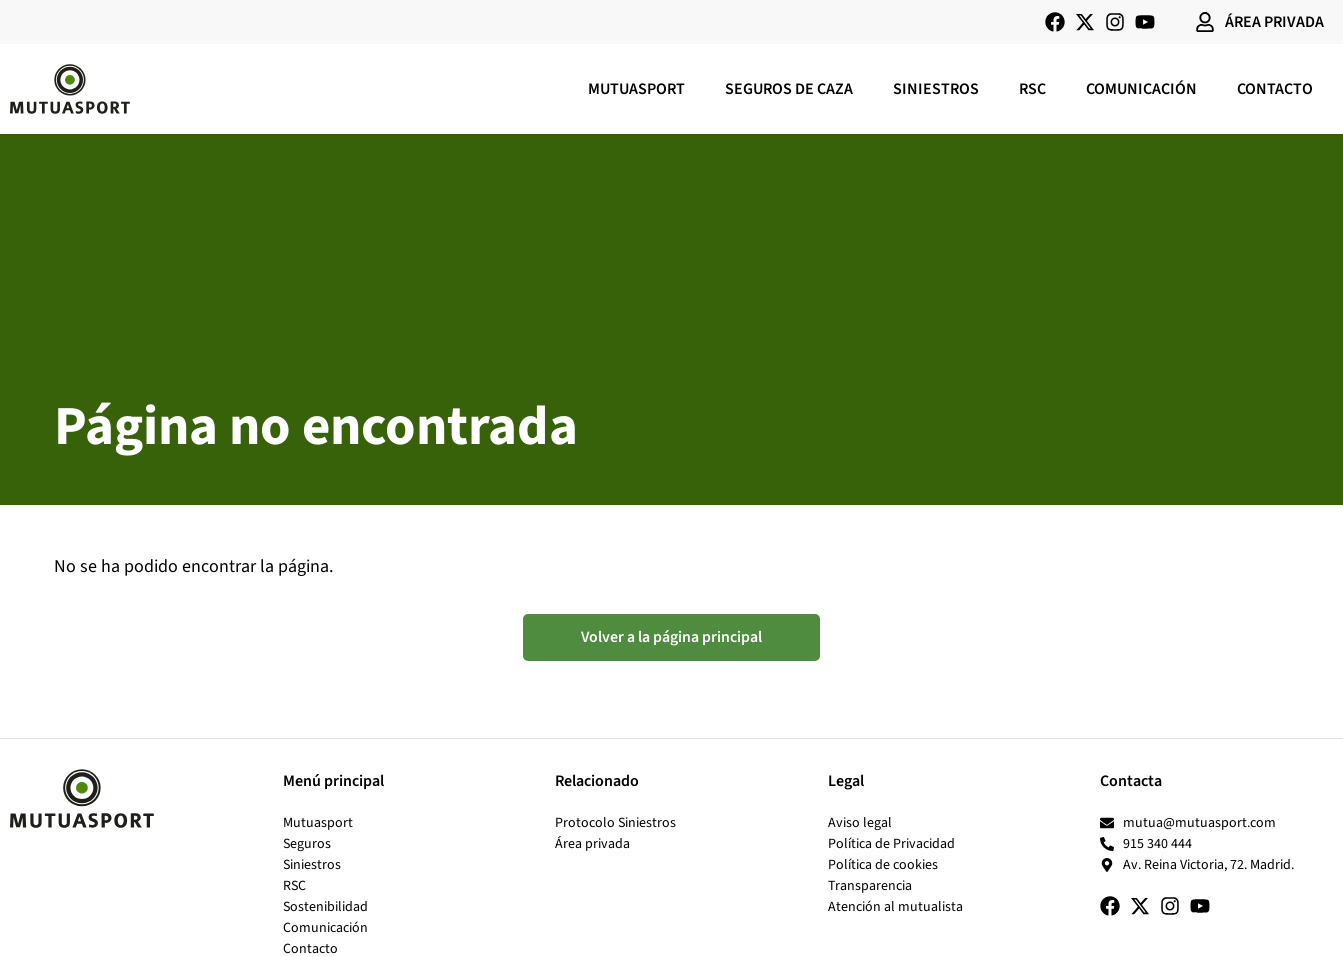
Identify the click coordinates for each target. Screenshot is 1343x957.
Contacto (1275, 89)
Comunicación (1141, 89)
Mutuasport (636, 89)
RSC (1032, 89)
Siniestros (936, 89)
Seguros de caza (789, 89)
